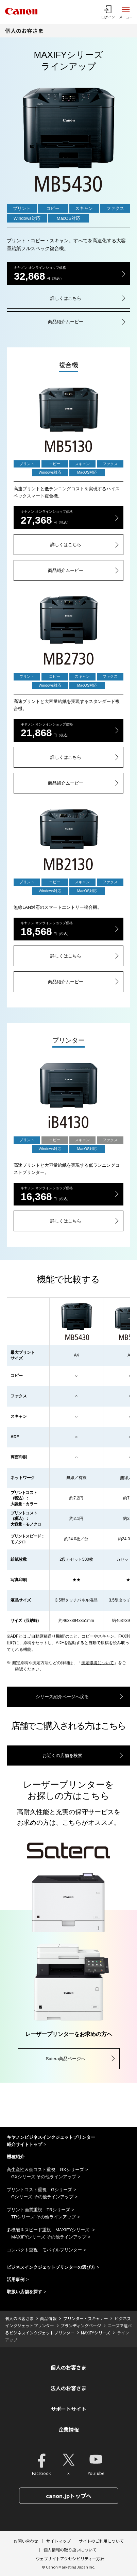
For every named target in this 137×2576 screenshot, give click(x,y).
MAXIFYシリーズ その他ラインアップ (48, 2236)
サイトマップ (58, 2541)
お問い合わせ (26, 2541)
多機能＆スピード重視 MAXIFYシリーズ (49, 2229)
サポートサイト (68, 2408)
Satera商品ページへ (65, 2058)
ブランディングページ (81, 2325)
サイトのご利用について (101, 2541)
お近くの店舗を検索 (62, 1755)
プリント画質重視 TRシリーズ (38, 2209)
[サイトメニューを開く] (125, 11)
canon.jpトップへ (68, 2496)
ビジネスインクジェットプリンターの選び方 (51, 2267)
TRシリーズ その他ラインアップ (43, 2216)
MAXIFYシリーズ (95, 2332)
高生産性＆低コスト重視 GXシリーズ (45, 2169)
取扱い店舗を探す (24, 2291)
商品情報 (48, 2318)
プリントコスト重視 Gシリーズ (39, 2189)
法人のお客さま (68, 2388)
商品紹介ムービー (65, 321)
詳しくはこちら (65, 298)
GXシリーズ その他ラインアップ (43, 2176)
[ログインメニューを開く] (108, 11)
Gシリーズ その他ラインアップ (42, 2196)
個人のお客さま (24, 31)
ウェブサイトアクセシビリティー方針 (70, 2558)
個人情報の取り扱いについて (70, 2550)
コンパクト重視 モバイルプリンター (44, 2249)
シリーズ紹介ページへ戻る (62, 1696)
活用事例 (15, 2279)
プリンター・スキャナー (85, 2318)
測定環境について (97, 1662)
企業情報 (68, 2429)
